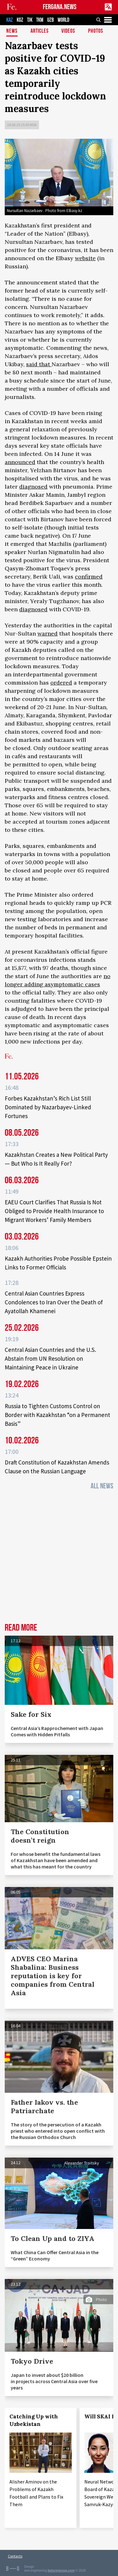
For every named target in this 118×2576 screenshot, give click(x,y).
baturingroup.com (61, 2570)
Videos (68, 31)
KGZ (20, 20)
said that (39, 364)
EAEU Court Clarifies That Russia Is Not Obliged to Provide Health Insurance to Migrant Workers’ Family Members (54, 1211)
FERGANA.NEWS (59, 7)
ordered (61, 682)
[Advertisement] (59, 1558)
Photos (95, 31)
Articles (40, 31)
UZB (50, 20)
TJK (29, 20)
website (85, 258)
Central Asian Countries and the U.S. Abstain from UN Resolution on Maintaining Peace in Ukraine (50, 1358)
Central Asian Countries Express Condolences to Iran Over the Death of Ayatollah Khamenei (54, 1302)
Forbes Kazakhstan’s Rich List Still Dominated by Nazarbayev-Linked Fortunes (48, 1107)
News (12, 31)
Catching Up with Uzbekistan (33, 2420)
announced (20, 462)
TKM (39, 20)
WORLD (63, 20)
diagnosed (33, 486)
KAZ (9, 20)
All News (102, 1486)
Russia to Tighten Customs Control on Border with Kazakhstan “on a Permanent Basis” (57, 1414)
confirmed (89, 576)
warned (47, 633)
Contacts (15, 2556)
